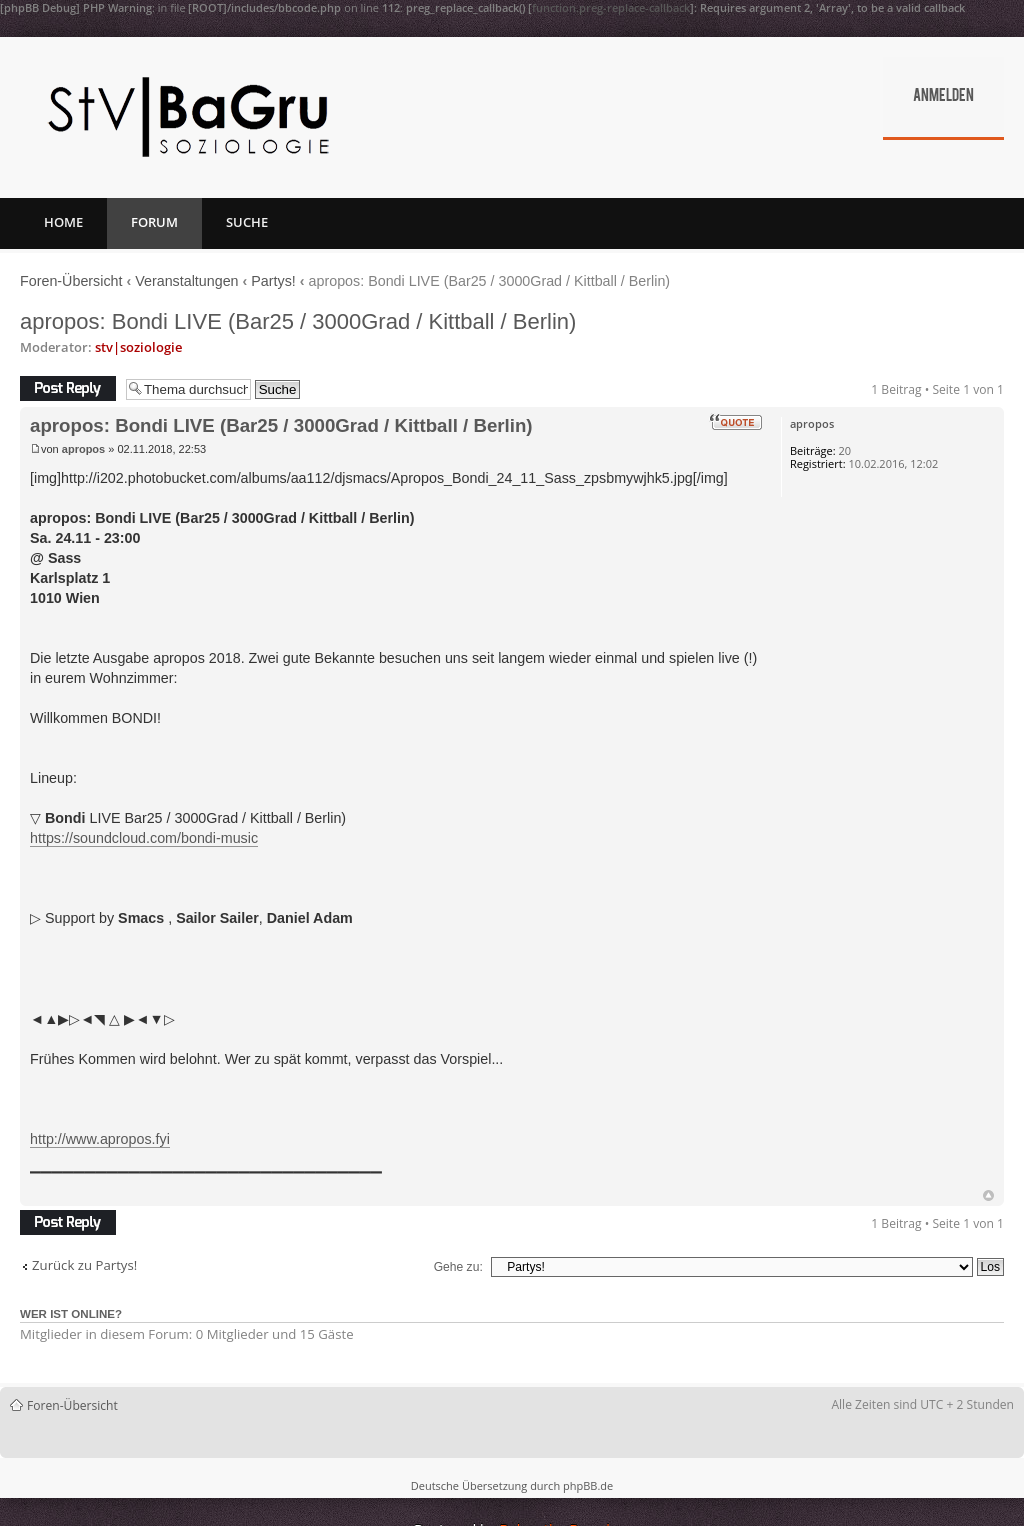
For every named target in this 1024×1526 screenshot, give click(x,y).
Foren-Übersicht (71, 281)
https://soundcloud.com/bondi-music (144, 838)
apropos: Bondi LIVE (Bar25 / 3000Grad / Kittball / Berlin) (298, 321)
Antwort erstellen (68, 388)
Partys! (273, 281)
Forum (154, 222)
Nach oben (988, 1195)
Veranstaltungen (186, 281)
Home (63, 222)
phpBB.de (588, 1485)
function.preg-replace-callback (611, 7)
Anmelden (943, 97)
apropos (83, 449)
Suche (247, 222)
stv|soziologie (138, 347)
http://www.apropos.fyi (100, 1139)
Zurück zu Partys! (84, 1265)
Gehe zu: (458, 1267)
